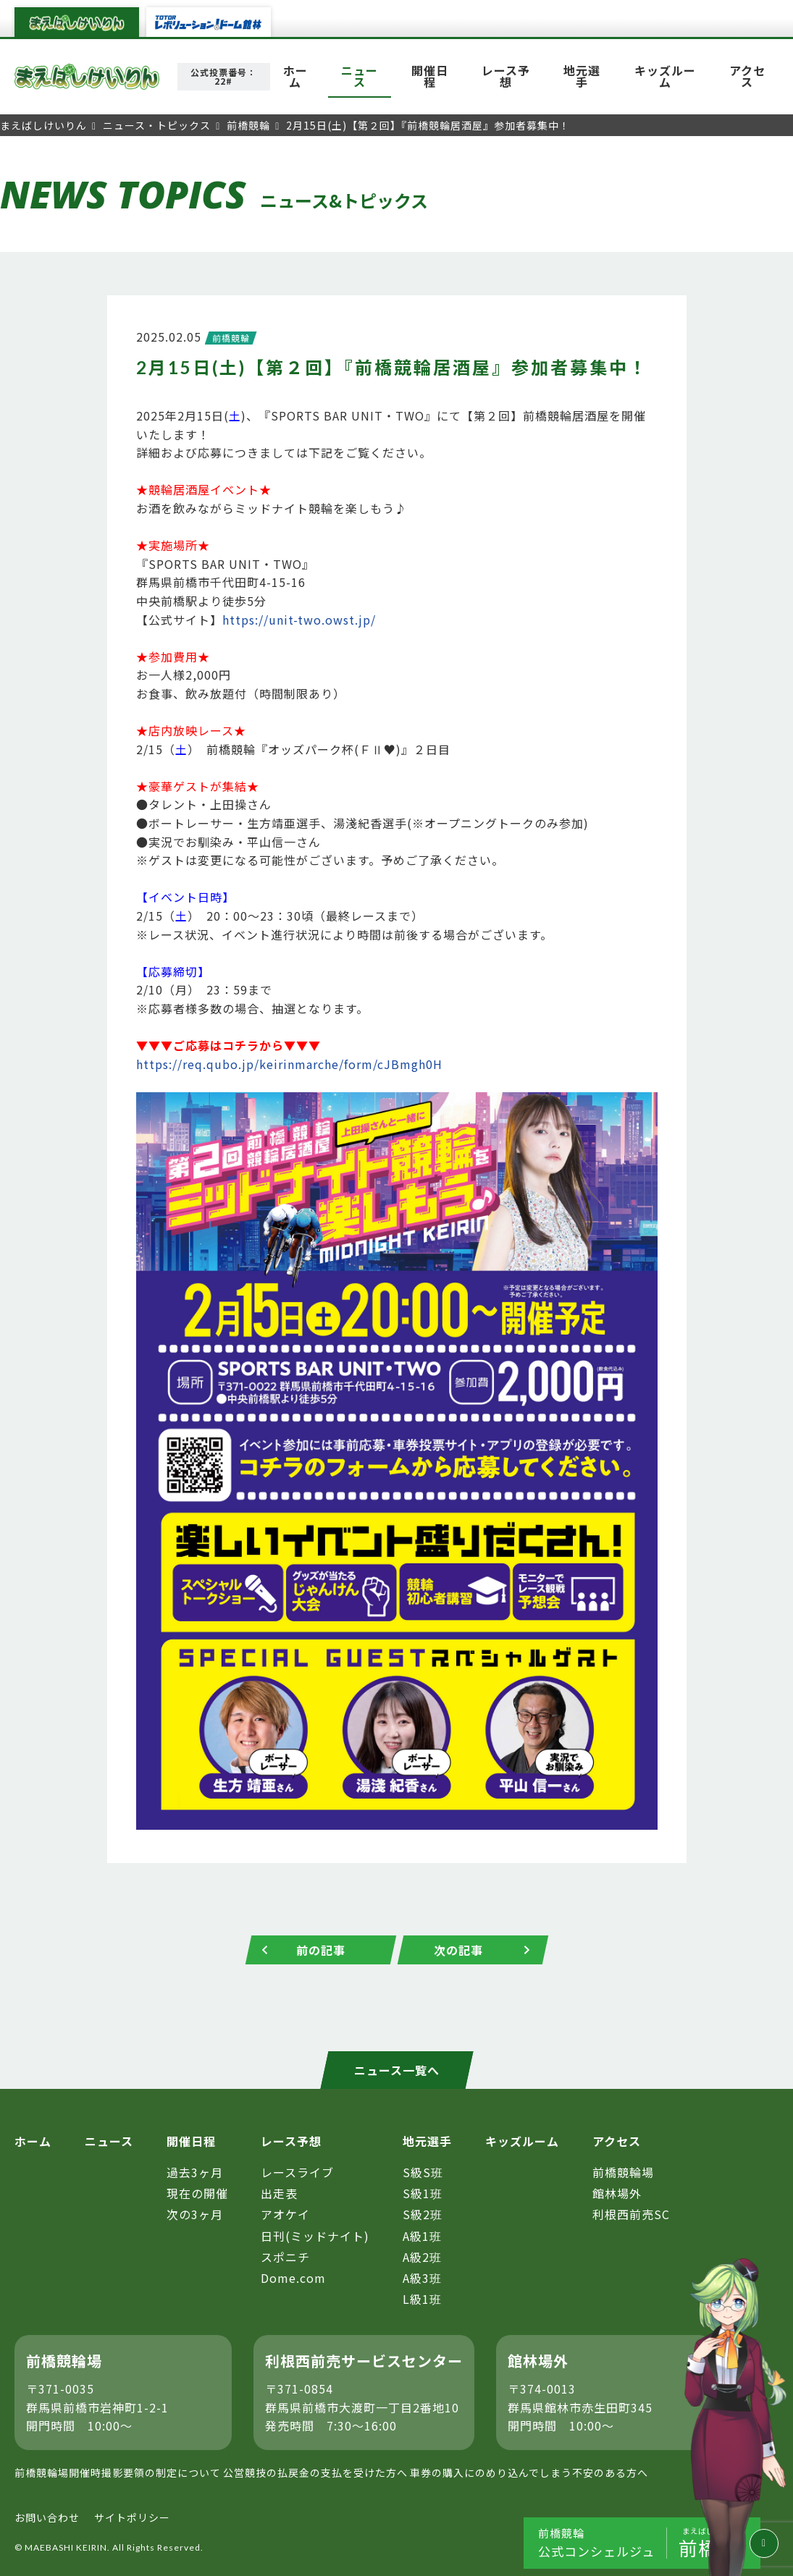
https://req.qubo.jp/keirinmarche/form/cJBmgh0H (289, 1064)
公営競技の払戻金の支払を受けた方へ (315, 2472)
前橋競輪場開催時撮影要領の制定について (117, 2472)
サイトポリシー (132, 2517)
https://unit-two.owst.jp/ (299, 619)
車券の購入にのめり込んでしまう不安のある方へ (529, 2472)
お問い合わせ (47, 2517)
